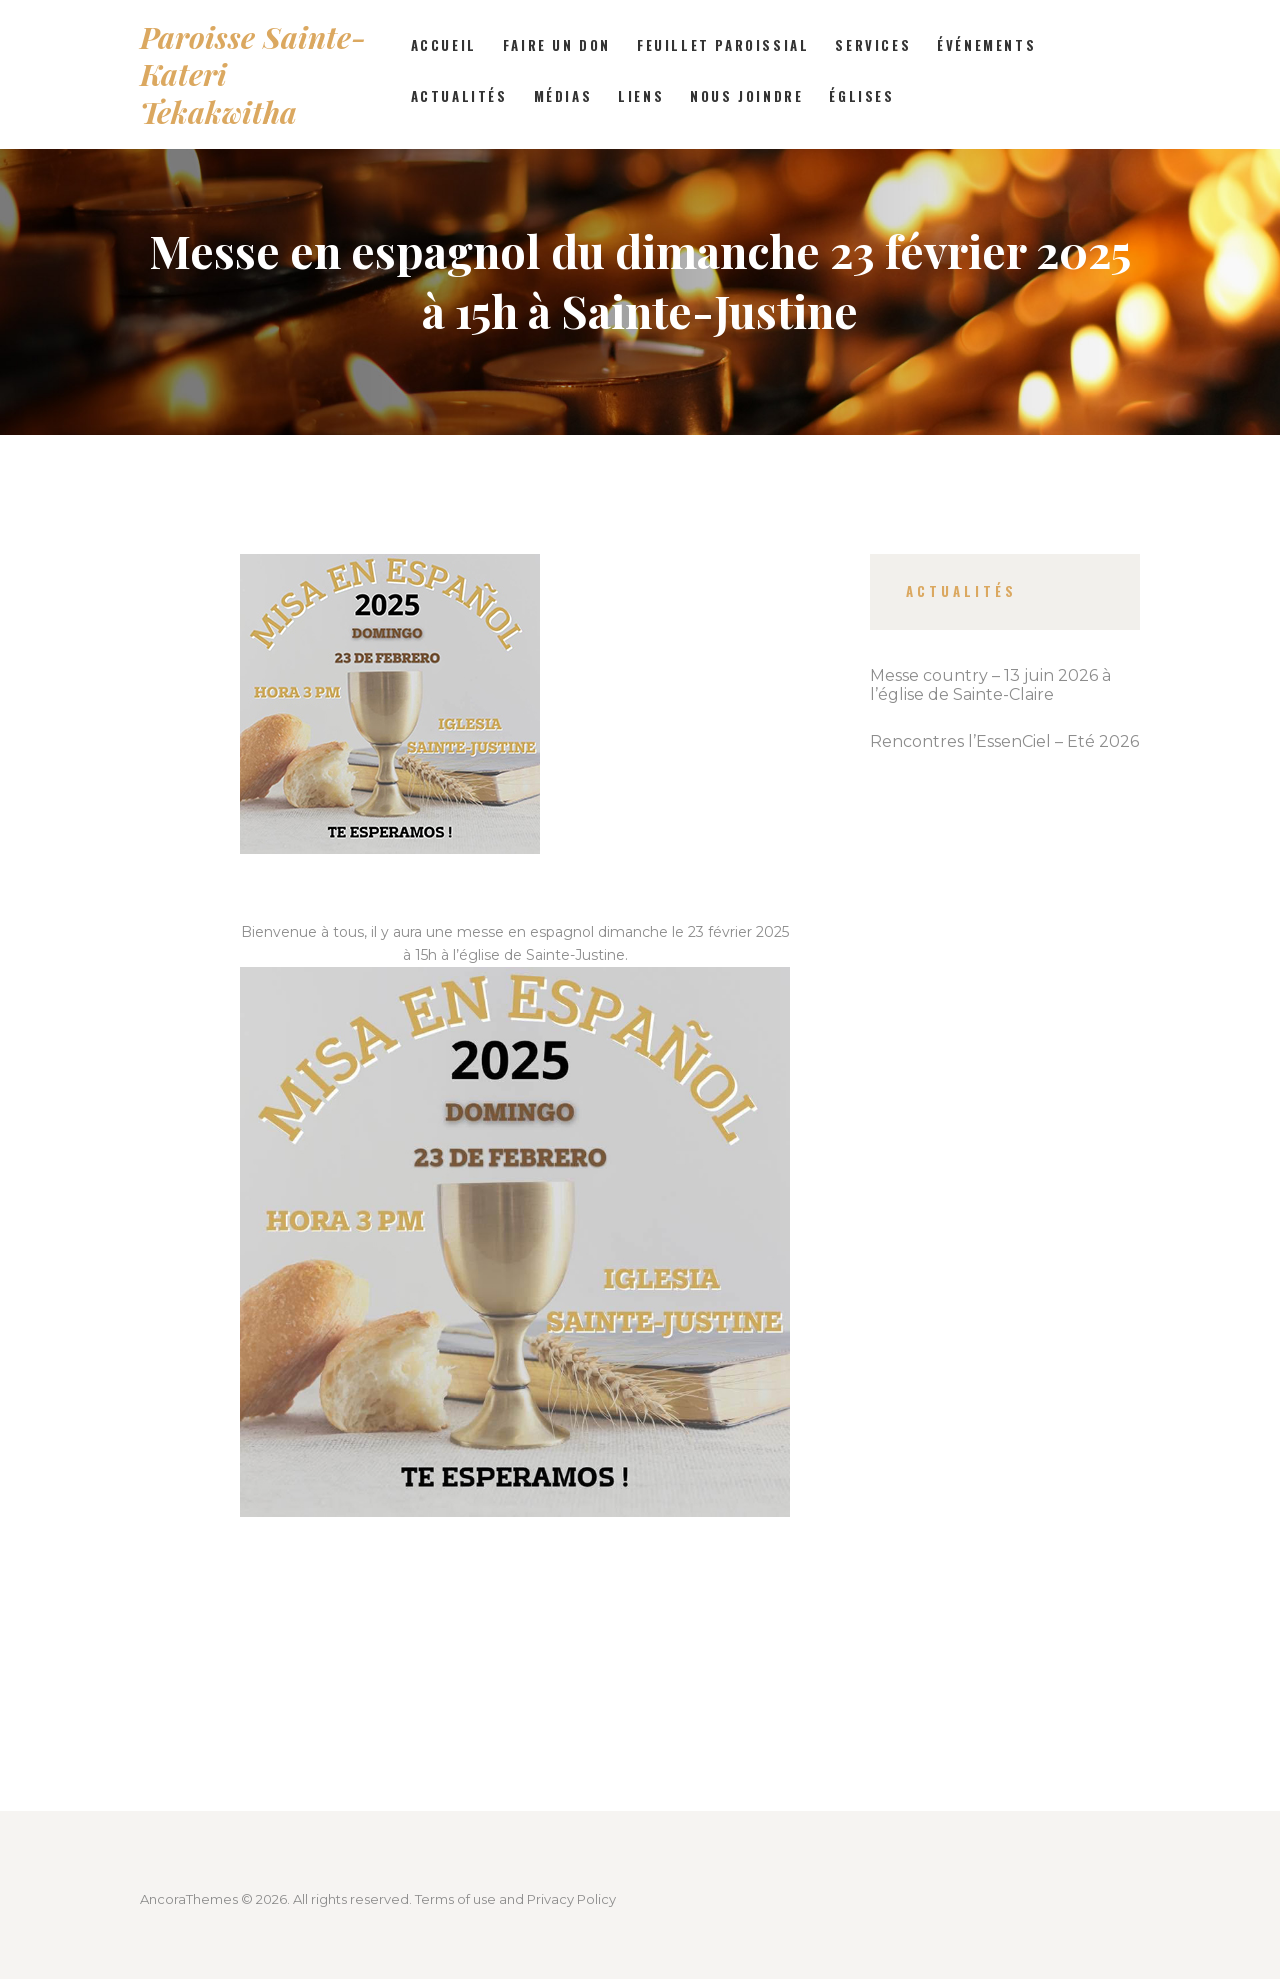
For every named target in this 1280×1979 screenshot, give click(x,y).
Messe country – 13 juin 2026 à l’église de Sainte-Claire (990, 685)
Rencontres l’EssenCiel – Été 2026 (1004, 741)
